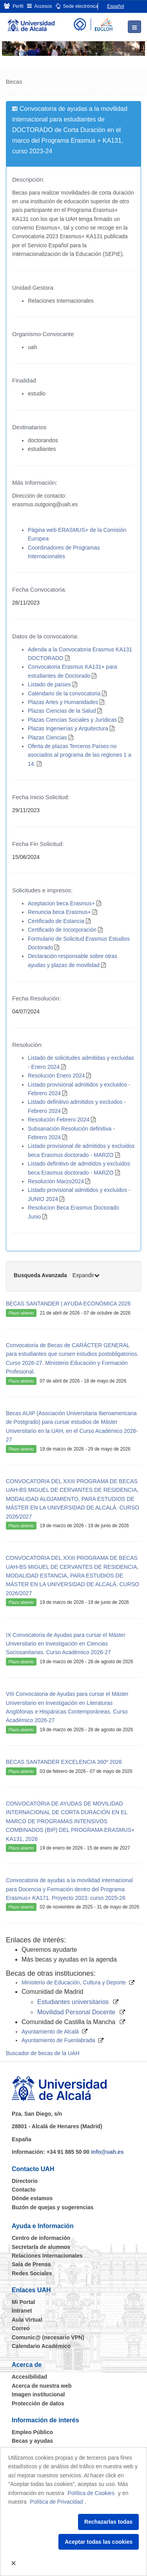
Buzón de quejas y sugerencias (53, 2207)
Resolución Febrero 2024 (58, 1119)
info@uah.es (107, 2152)
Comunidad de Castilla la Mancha (68, 2022)
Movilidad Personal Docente (76, 2012)
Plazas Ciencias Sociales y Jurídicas (72, 720)
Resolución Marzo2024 (56, 1181)
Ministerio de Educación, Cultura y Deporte (74, 1982)
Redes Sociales (32, 2273)
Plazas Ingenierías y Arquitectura (68, 728)
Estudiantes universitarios (73, 2002)
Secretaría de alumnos (41, 2247)
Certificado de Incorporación (62, 930)
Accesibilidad (29, 2377)
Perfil (14, 6)
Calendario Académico (41, 2346)
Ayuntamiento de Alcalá (50, 2031)
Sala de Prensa (31, 2264)
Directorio (25, 2181)
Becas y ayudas (32, 2441)
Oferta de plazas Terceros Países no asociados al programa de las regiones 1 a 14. (79, 755)
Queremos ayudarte (49, 1949)
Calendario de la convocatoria (64, 693)
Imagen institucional (38, 2394)
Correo (21, 2328)
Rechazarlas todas (108, 2522)
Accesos (39, 6)
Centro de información (41, 2238)
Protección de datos (38, 2403)
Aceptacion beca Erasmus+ (61, 903)
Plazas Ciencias (47, 737)
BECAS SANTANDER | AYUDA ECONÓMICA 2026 (68, 1303)
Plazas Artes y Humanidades (63, 702)
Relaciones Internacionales (47, 2255)
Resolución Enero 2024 (56, 1075)
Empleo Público (32, 2432)
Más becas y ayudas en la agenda (69, 1959)
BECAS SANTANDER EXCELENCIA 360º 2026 (64, 1762)
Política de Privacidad (56, 2502)
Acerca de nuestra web (42, 2386)
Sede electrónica (77, 6)
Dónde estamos (32, 2198)
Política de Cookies (90, 2493)
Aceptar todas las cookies (98, 2542)
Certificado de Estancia (56, 921)
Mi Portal (23, 2302)
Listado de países (49, 684)
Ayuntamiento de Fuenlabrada (58, 2040)
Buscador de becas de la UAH (43, 2053)
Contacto (24, 2189)
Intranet (22, 2311)
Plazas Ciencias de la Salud (62, 711)
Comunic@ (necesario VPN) (48, 2337)
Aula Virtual (27, 2320)
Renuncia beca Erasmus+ (59, 912)
